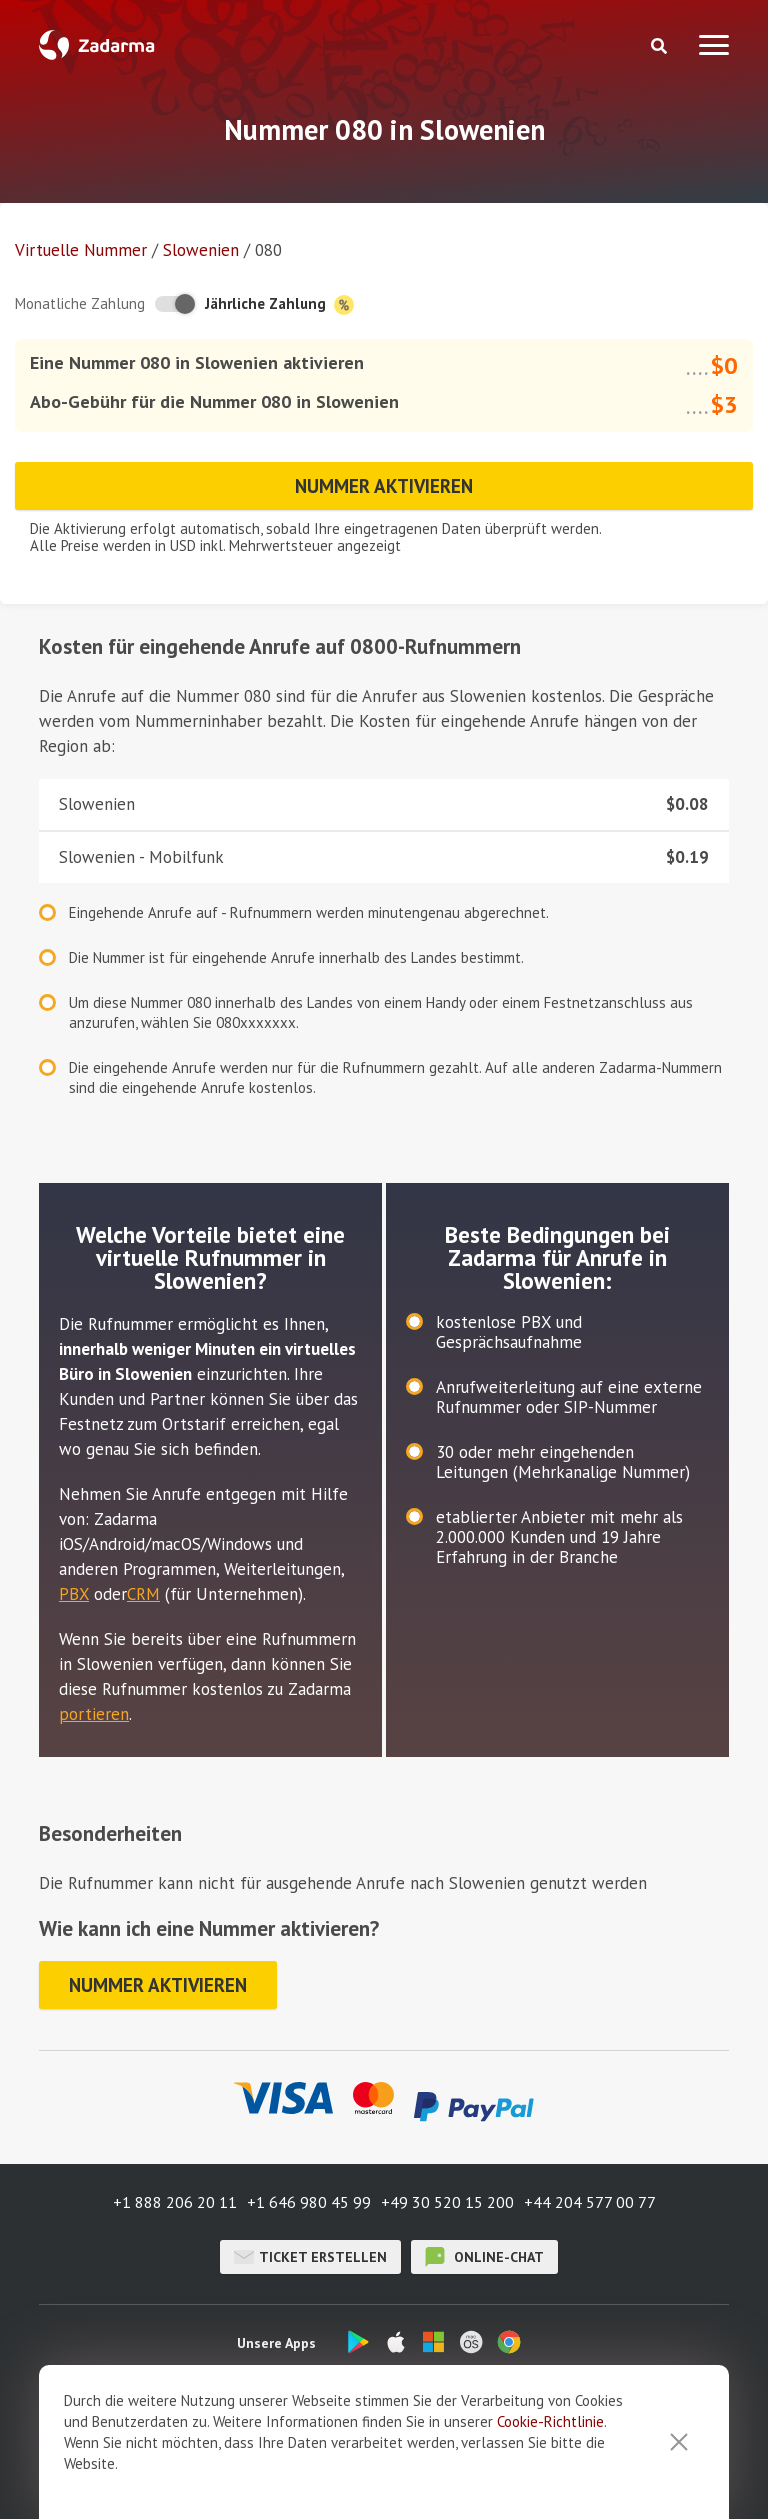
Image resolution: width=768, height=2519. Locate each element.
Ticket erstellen (310, 2257)
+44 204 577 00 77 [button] (590, 2202)
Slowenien (201, 250)
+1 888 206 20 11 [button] (175, 2202)
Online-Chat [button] (484, 2257)
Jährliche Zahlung (279, 304)
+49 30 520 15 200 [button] (447, 2202)
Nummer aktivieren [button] (384, 486)
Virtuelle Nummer (81, 250)
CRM (143, 1594)
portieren (94, 1714)
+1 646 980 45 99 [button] (309, 2202)
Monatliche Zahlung (80, 303)
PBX (74, 1594)
